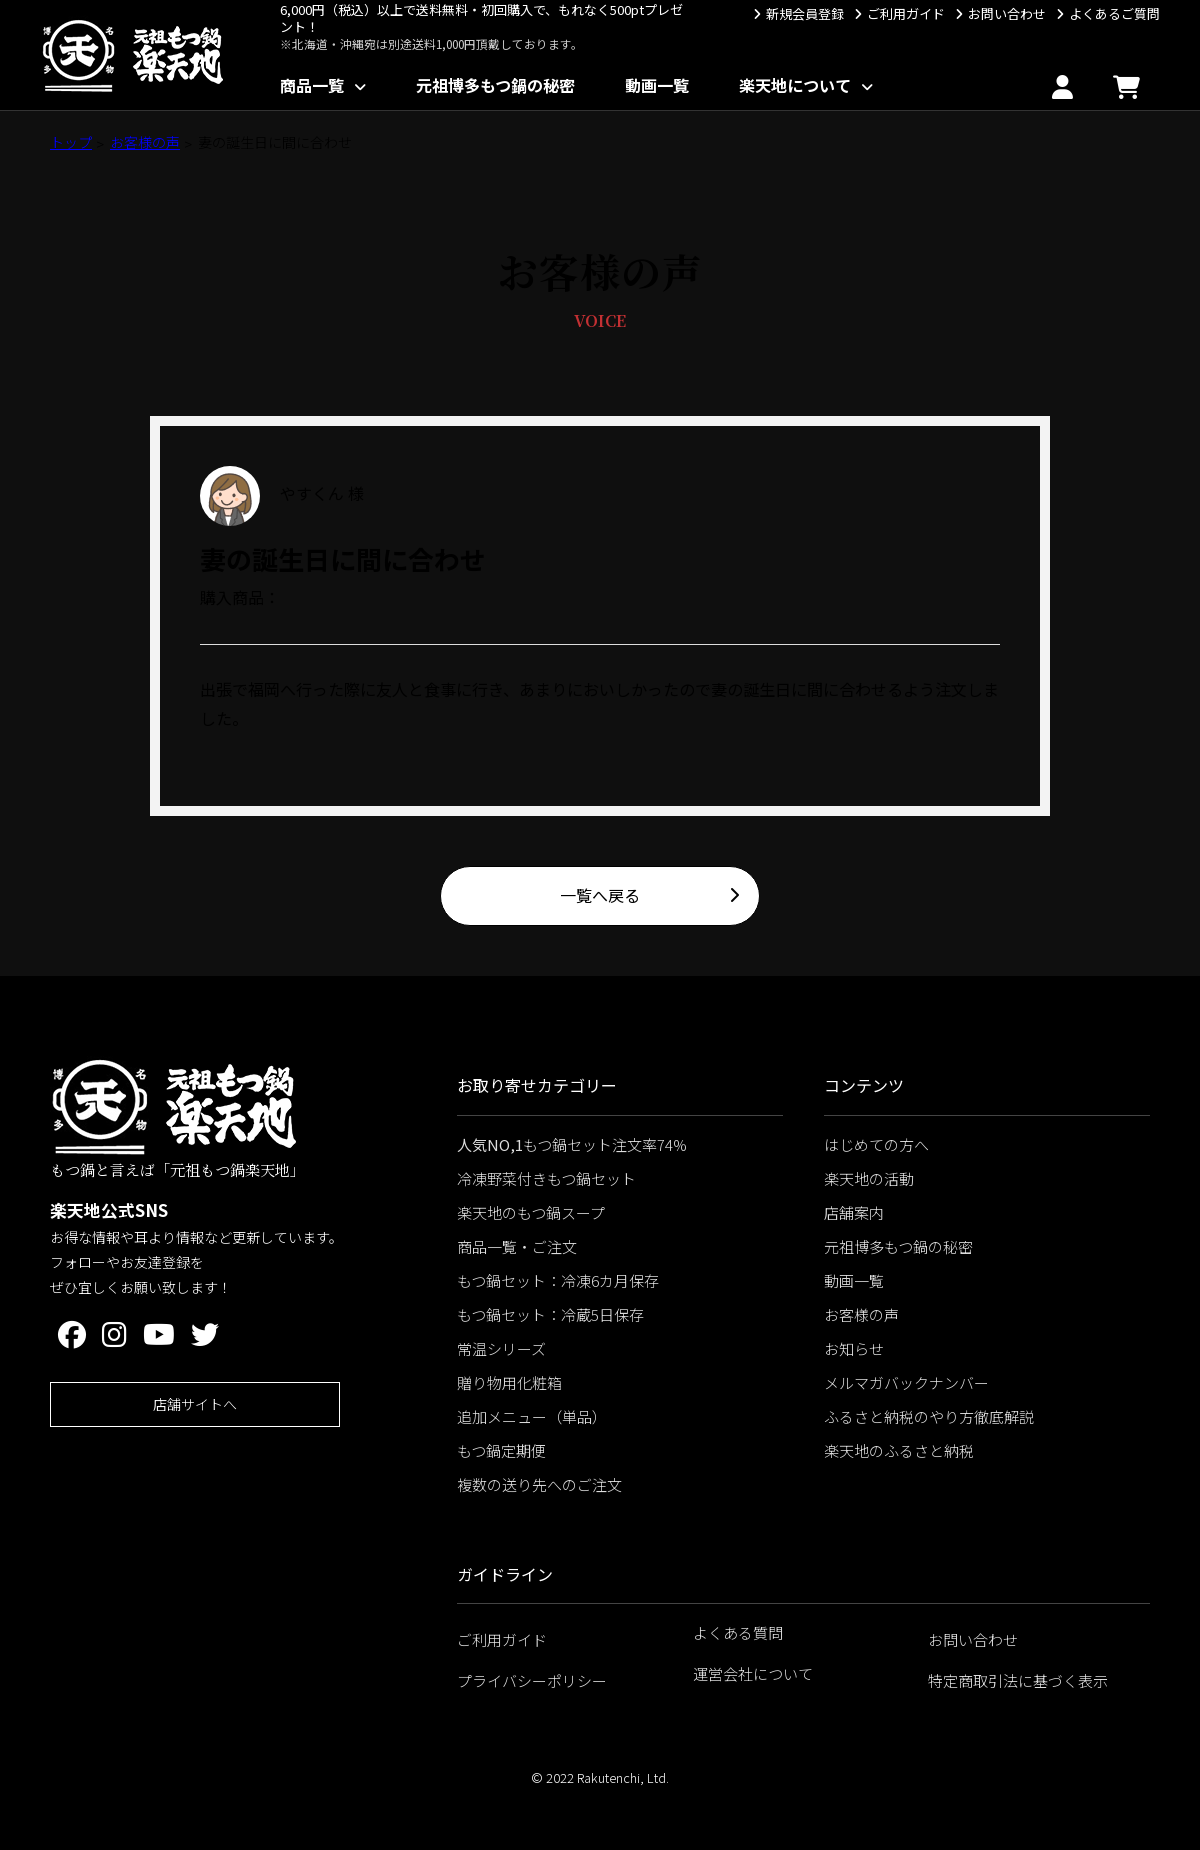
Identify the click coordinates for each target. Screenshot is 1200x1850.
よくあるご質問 (1114, 13)
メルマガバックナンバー (906, 1382)
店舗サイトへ (195, 1404)
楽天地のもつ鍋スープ (531, 1212)
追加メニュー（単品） (532, 1416)
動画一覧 (657, 85)
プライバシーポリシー (532, 1680)
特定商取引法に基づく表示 (1018, 1680)
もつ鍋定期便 (501, 1450)
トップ (71, 142)
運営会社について (753, 1673)
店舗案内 (854, 1212)
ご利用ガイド (906, 13)
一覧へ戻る (600, 895)
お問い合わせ (1007, 13)
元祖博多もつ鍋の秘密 (495, 85)
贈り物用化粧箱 (509, 1382)
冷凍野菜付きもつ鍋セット (546, 1178)
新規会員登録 (805, 13)
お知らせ (854, 1348)
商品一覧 (312, 85)
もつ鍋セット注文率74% (572, 1144)
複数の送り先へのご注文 (539, 1484)
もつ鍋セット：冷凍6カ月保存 (558, 1280)
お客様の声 (145, 142)
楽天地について (795, 85)
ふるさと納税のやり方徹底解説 (929, 1416)
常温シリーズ (501, 1348)
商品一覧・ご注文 (517, 1246)
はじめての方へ (876, 1144)
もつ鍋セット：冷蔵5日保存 (550, 1314)
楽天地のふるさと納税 (899, 1450)
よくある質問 (738, 1632)
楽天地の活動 (869, 1178)
